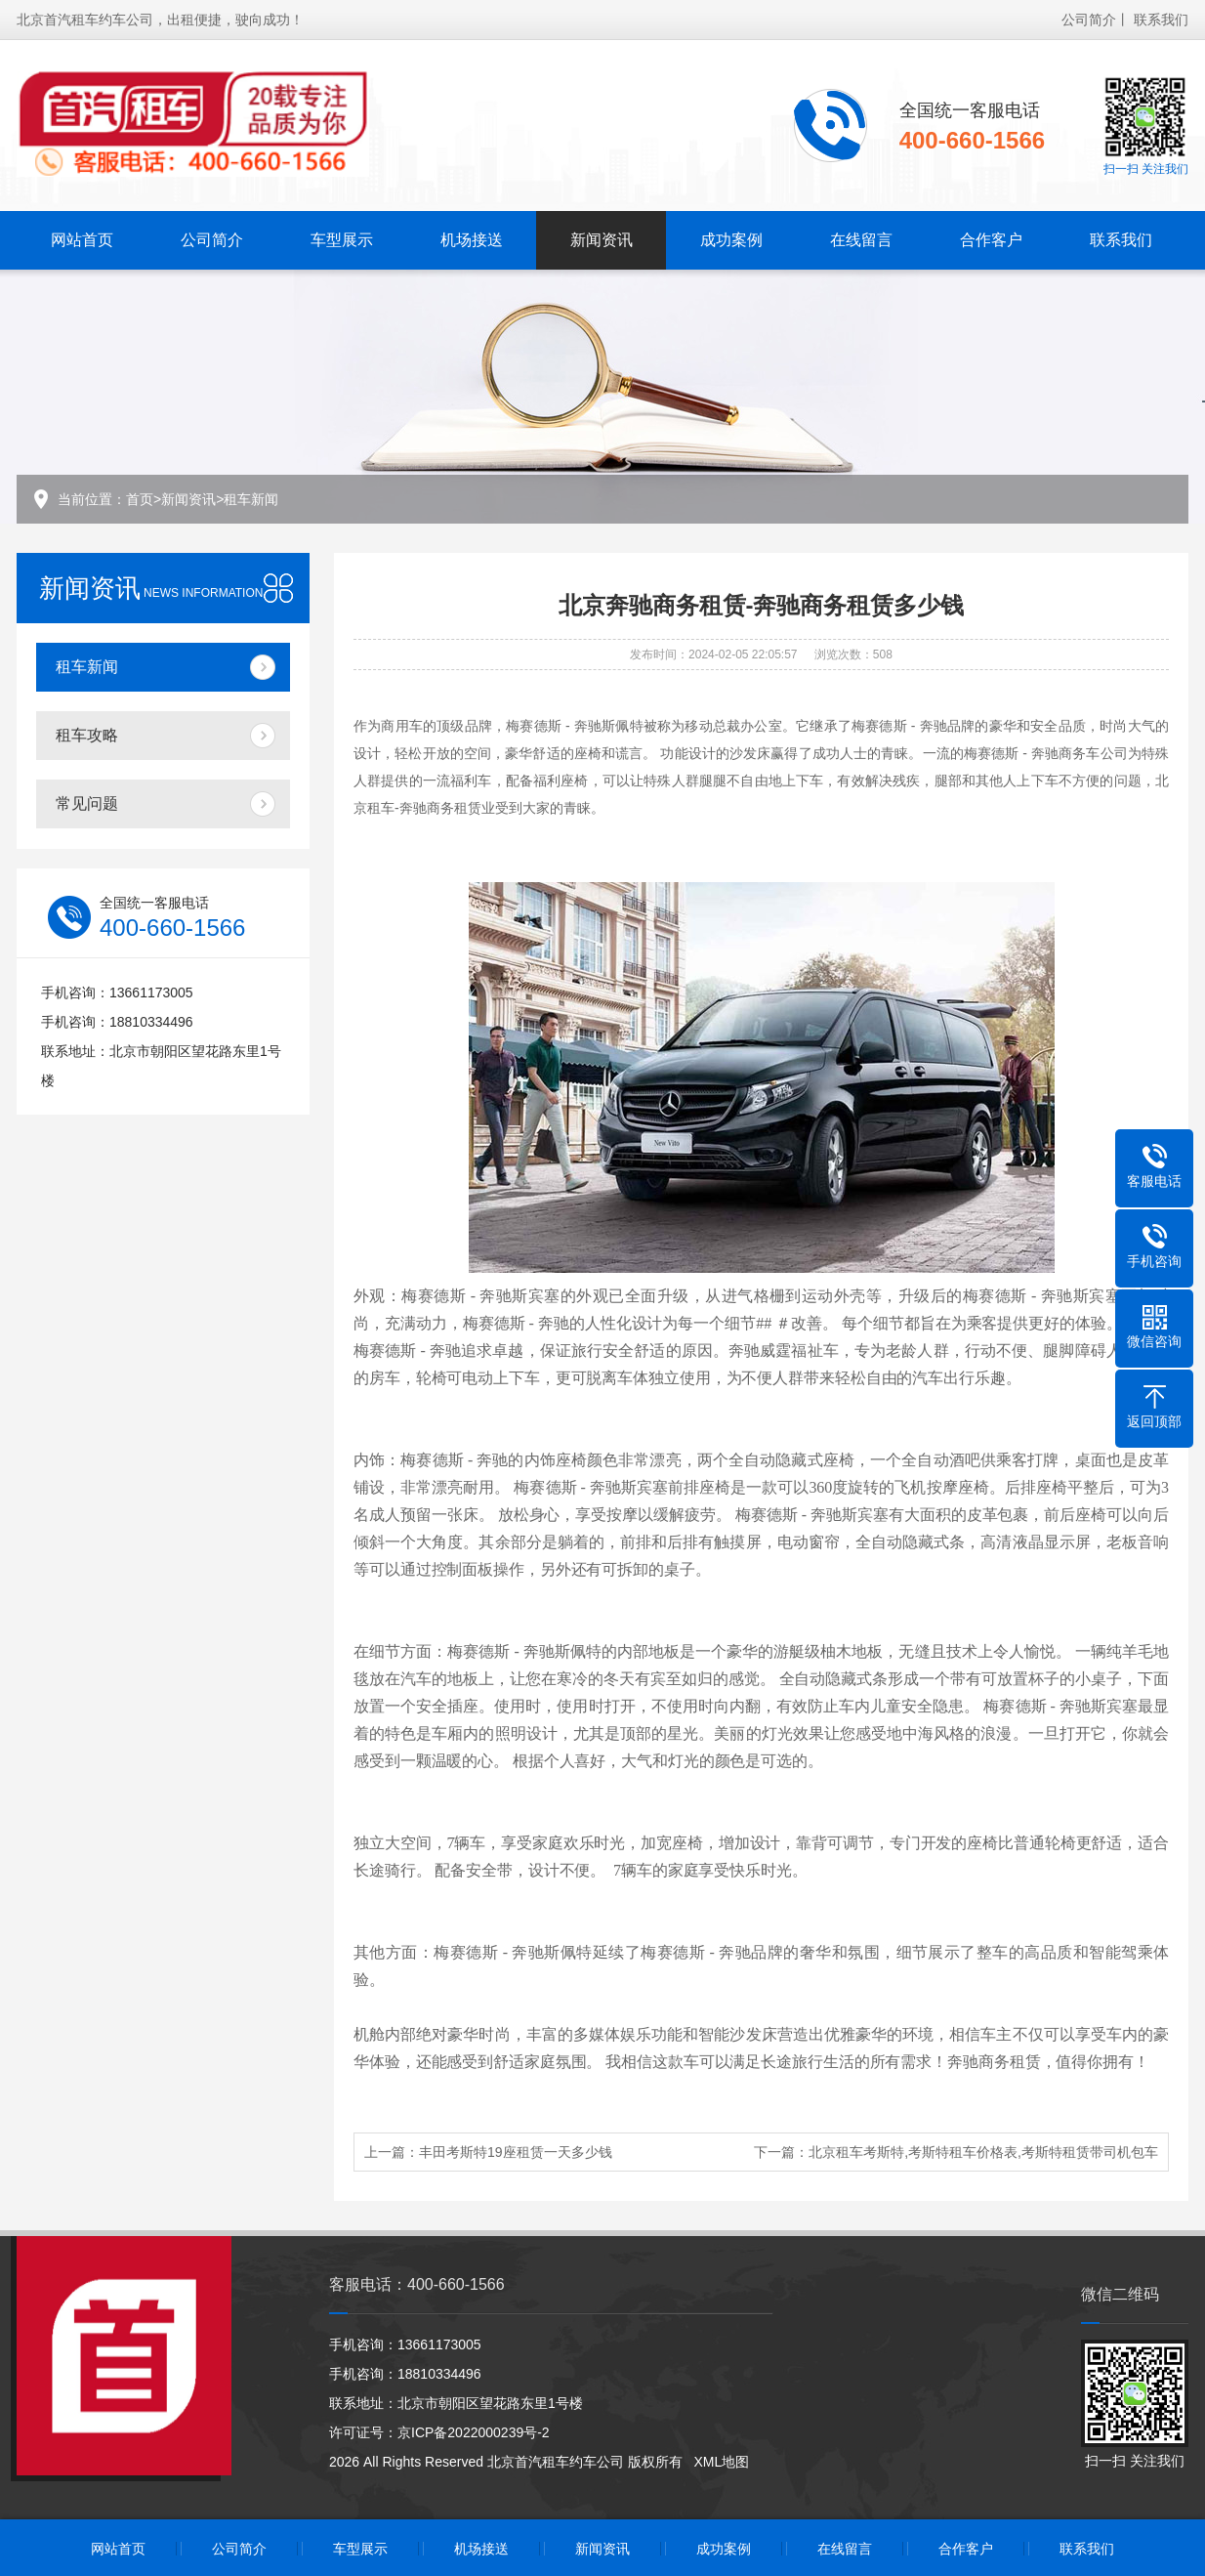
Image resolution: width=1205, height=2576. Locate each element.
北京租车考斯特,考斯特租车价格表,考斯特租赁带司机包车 (983, 2152)
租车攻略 (87, 735)
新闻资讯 (601, 238)
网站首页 (82, 238)
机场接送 (471, 238)
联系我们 (1161, 17)
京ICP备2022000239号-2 (473, 2432)
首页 (139, 499)
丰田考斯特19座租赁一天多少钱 (515, 2152)
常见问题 (87, 803)
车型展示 (342, 238)
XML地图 (721, 2462)
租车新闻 (251, 499)
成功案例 (731, 238)
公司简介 (1088, 17)
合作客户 (991, 238)
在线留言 (861, 238)
